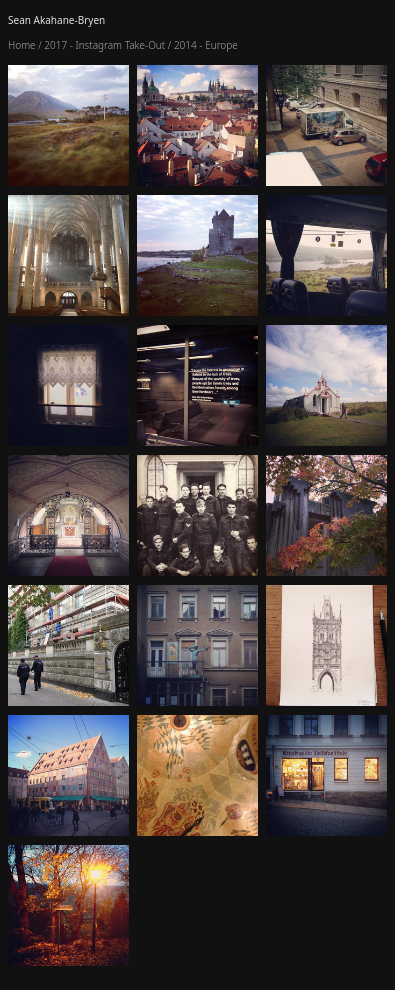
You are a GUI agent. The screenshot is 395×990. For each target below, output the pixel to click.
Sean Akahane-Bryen (56, 20)
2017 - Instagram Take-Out (104, 45)
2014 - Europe (206, 45)
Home (22, 45)
